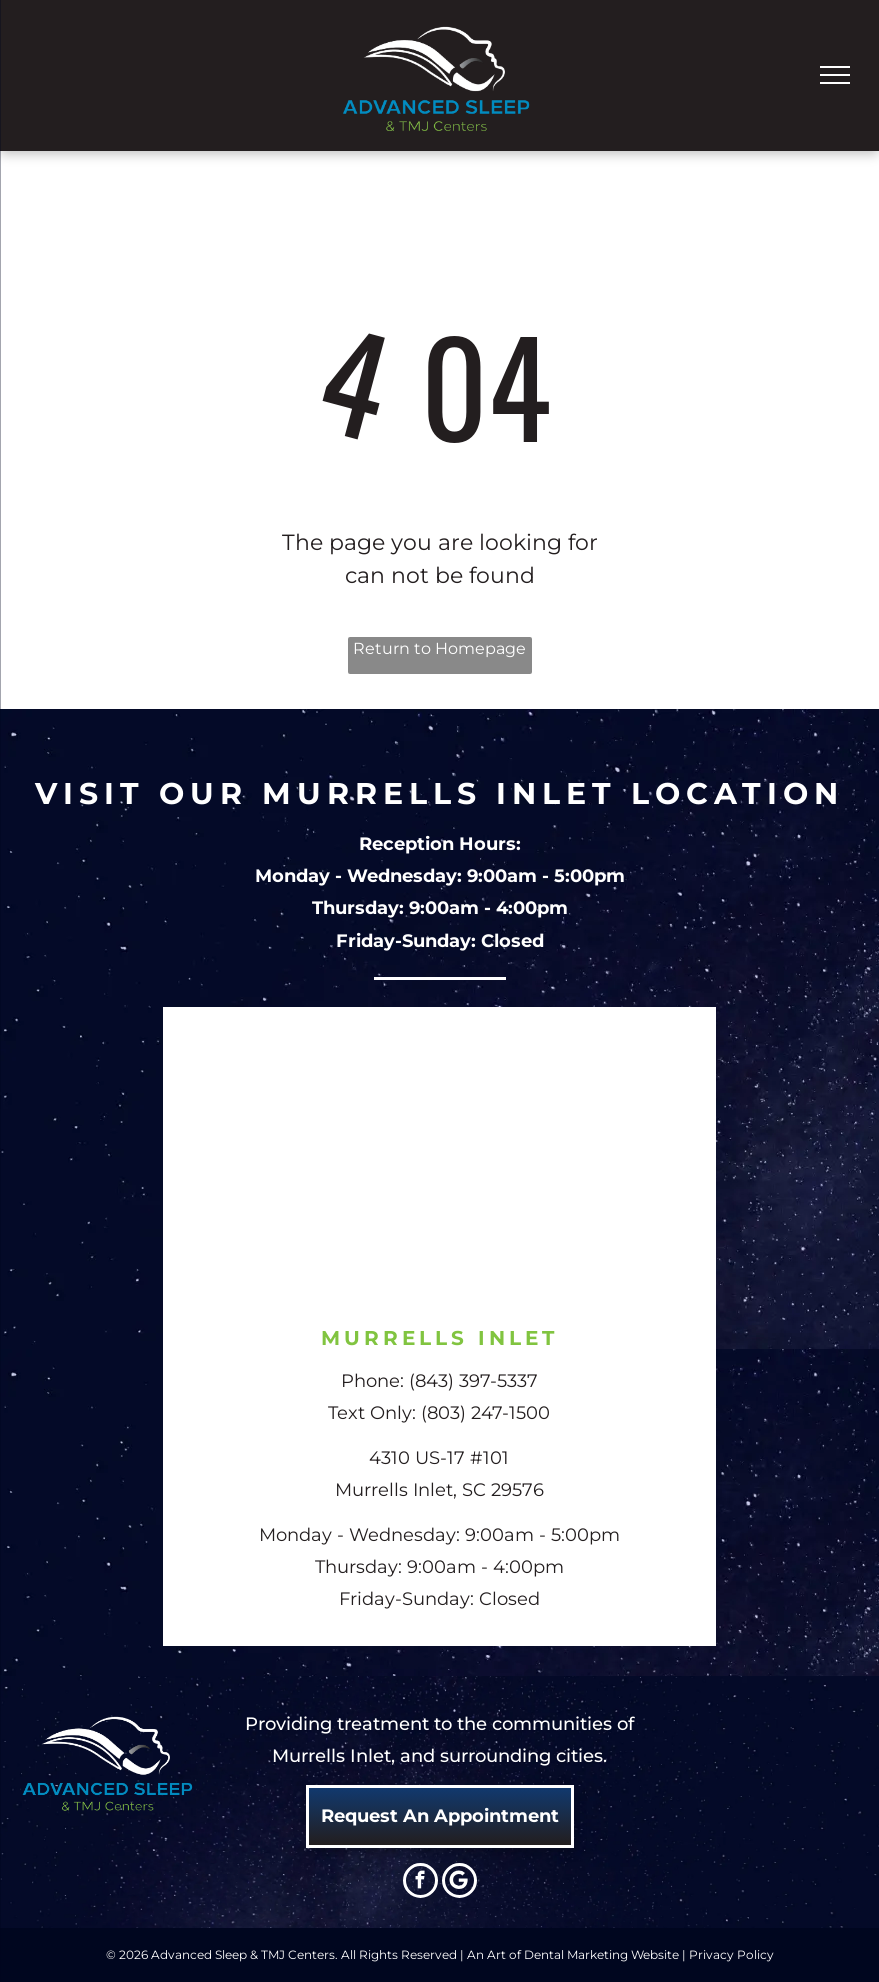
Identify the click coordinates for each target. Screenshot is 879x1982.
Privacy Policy (731, 1954)
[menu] (835, 75)
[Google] (459, 1883)
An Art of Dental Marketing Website (573, 1954)
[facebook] (420, 1883)
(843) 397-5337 (473, 1381)
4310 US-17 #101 (439, 1458)
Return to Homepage (439, 648)
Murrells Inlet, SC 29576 (439, 1490)
